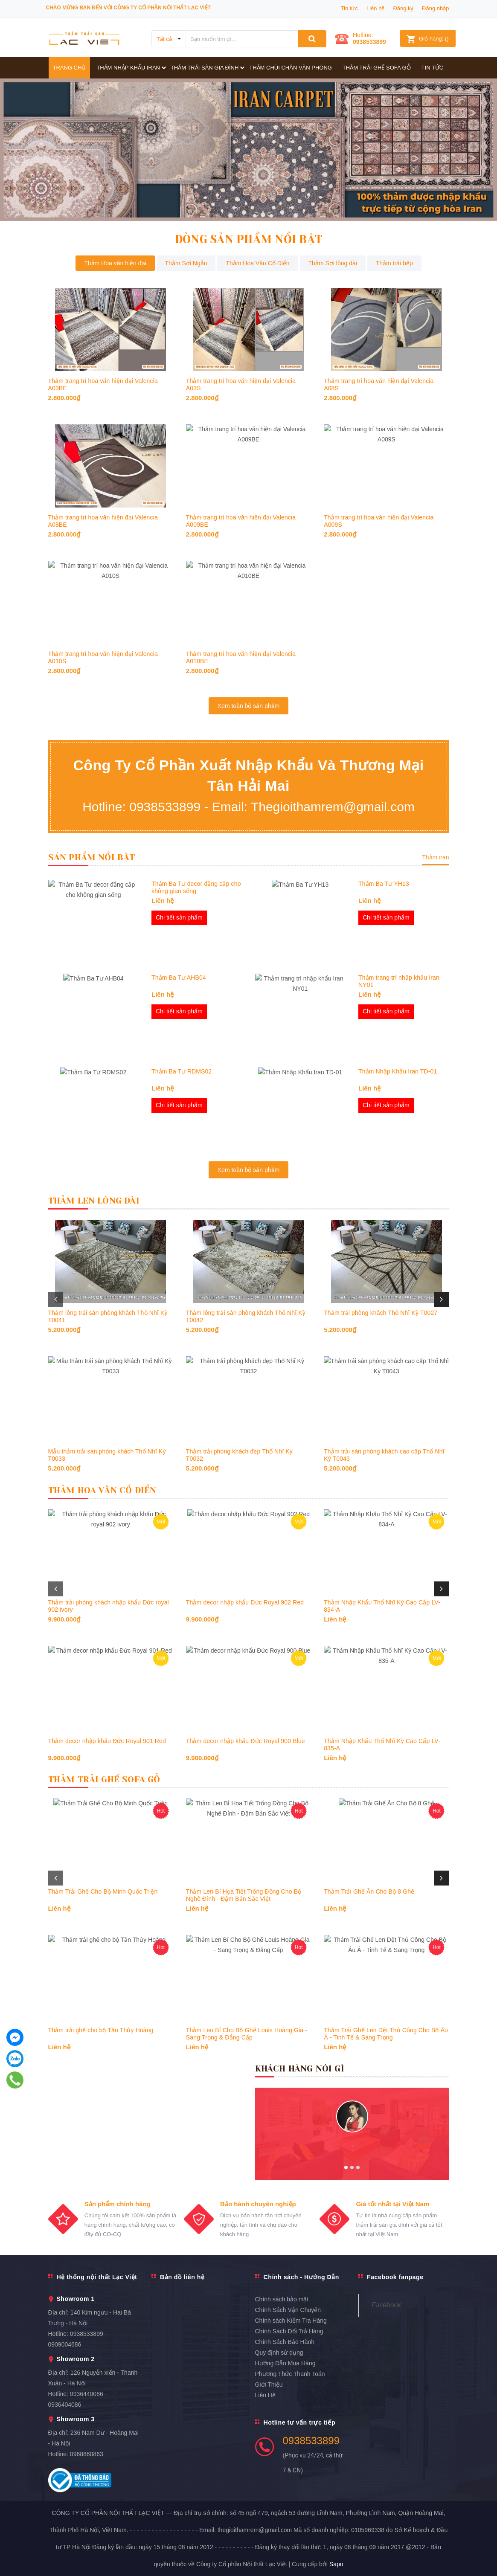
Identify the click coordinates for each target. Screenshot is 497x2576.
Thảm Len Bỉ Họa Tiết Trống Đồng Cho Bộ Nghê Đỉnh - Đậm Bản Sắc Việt (244, 1895)
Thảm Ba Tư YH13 (383, 883)
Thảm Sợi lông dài (332, 263)
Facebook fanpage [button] (395, 2277)
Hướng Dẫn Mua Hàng (285, 2363)
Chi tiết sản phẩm (179, 917)
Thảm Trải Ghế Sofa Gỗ (104, 1779)
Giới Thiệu (269, 2384)
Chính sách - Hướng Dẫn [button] (301, 2277)
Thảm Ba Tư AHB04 (178, 977)
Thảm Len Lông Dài (94, 1201)
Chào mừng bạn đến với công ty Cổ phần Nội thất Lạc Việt (128, 8)
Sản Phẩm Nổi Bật (91, 857)
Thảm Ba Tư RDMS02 (181, 1071)
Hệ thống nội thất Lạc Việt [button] (96, 2277)
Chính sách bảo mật (282, 2299)
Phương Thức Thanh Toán (290, 2373)
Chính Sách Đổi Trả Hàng (289, 2331)
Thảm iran (435, 857)
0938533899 (369, 41)
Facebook (386, 2305)
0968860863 (86, 2454)
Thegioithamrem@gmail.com (333, 807)
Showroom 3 (76, 2419)
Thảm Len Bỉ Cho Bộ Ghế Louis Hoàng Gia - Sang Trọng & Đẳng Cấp (246, 2034)
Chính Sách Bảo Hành (285, 2341)
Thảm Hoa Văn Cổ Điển (257, 263)
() (427, 38)
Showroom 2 (76, 2359)
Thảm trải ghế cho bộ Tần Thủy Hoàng (101, 2030)
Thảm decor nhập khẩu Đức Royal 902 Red (245, 1602)
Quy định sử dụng (279, 2352)
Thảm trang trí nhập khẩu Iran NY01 (398, 981)
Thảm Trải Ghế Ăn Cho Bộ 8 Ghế (369, 1891)
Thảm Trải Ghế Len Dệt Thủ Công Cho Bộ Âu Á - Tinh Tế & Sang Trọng (386, 2034)
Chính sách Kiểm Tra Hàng (291, 2320)
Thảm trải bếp (394, 263)
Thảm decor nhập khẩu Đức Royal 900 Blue (245, 1741)
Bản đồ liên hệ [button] (182, 2277)
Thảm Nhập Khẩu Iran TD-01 (397, 1071)
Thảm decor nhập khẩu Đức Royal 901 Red (107, 1741)
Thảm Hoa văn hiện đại (115, 263)
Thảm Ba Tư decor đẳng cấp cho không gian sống (196, 887)
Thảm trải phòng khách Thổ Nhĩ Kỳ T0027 (380, 1312)
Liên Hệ (265, 2395)
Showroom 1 (76, 2298)
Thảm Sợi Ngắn (186, 263)
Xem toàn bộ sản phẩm (248, 705)
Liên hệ (375, 8)
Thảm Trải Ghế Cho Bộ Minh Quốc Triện (103, 1891)
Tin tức (349, 8)
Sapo (336, 2564)
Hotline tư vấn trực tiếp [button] (299, 2422)
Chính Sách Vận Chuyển (288, 2309)
